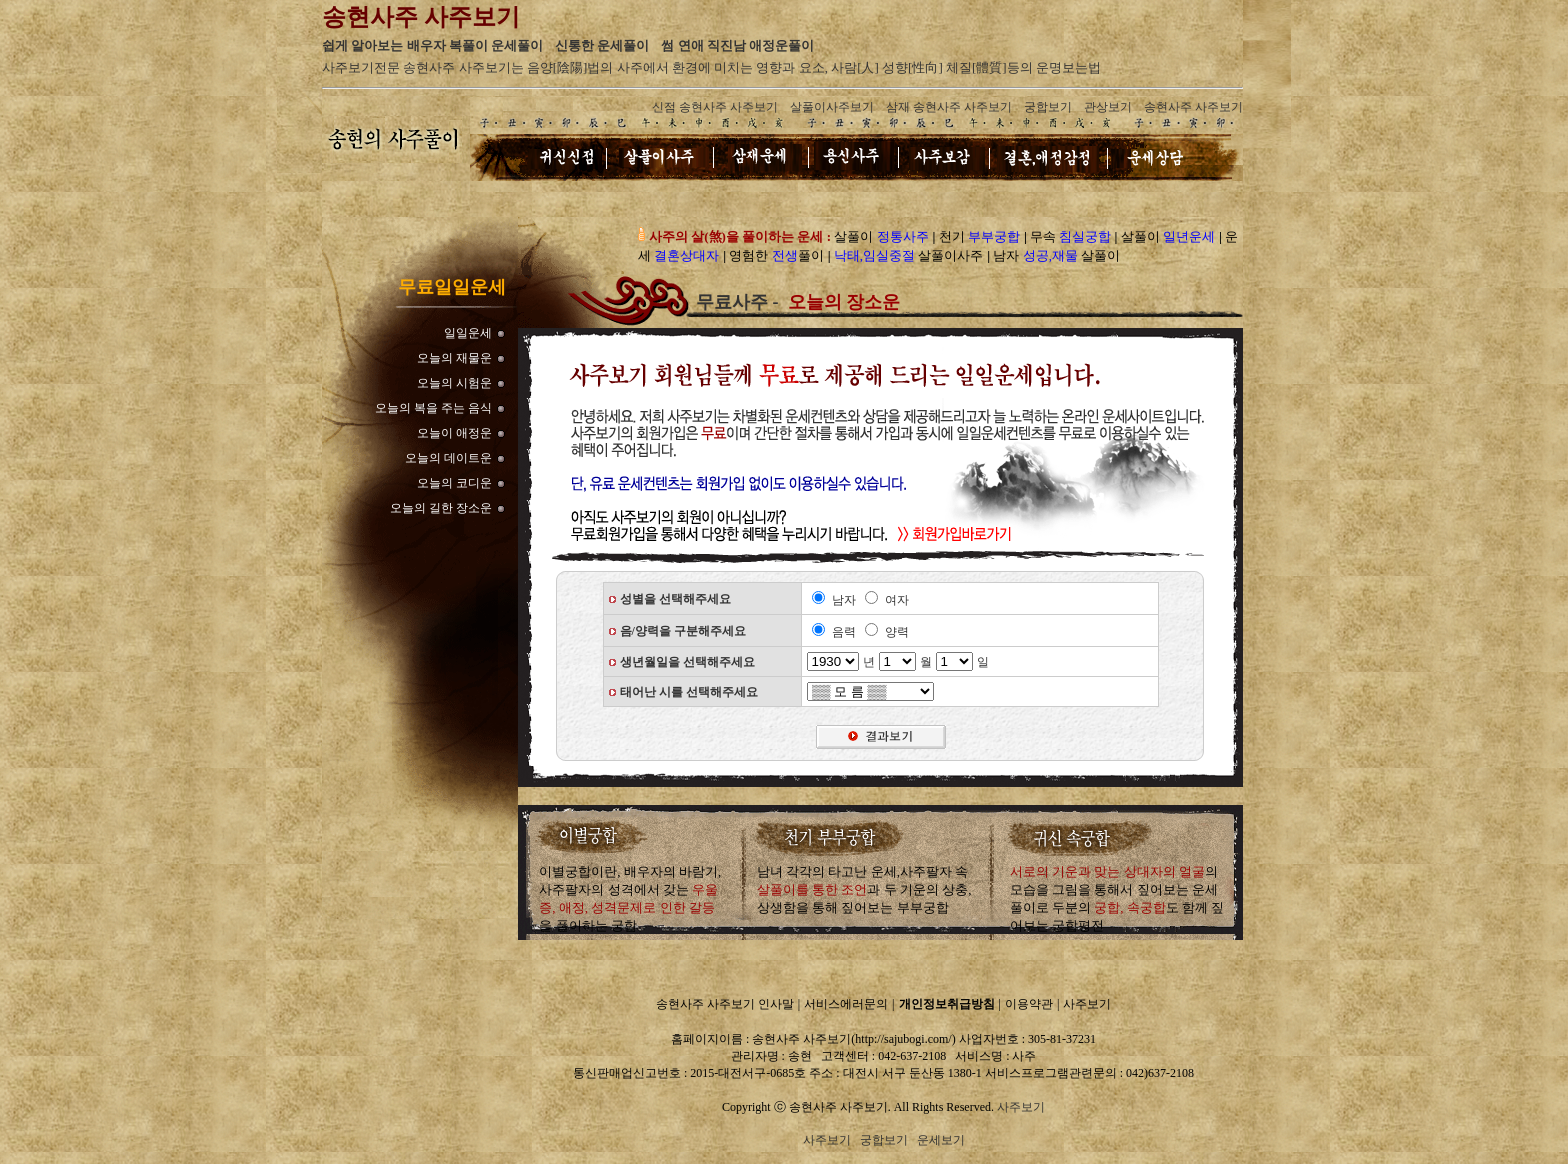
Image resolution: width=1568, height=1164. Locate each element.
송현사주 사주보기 (1193, 107)
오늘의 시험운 (454, 383)
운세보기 (941, 1140)
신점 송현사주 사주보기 (715, 107)
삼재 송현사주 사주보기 (949, 107)
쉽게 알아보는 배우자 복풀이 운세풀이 (432, 45)
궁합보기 (1048, 107)
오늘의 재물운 (454, 358)
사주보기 (1087, 1004)
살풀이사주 (909, 255)
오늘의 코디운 (454, 483)
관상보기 (1108, 107)
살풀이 (881, 236)
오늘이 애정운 (454, 433)
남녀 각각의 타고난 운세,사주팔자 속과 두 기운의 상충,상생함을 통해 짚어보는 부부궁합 (864, 889)
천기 (979, 236)
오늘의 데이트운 (448, 458)
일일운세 (468, 333)
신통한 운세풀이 (602, 45)
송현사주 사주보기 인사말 (725, 1004)
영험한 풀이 (776, 255)
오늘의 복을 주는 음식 (433, 408)
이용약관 (1029, 1004)
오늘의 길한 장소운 (441, 508)
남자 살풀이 (1056, 255)
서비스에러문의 (846, 1004)
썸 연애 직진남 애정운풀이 (737, 45)
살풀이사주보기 (832, 107)
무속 (1070, 236)
